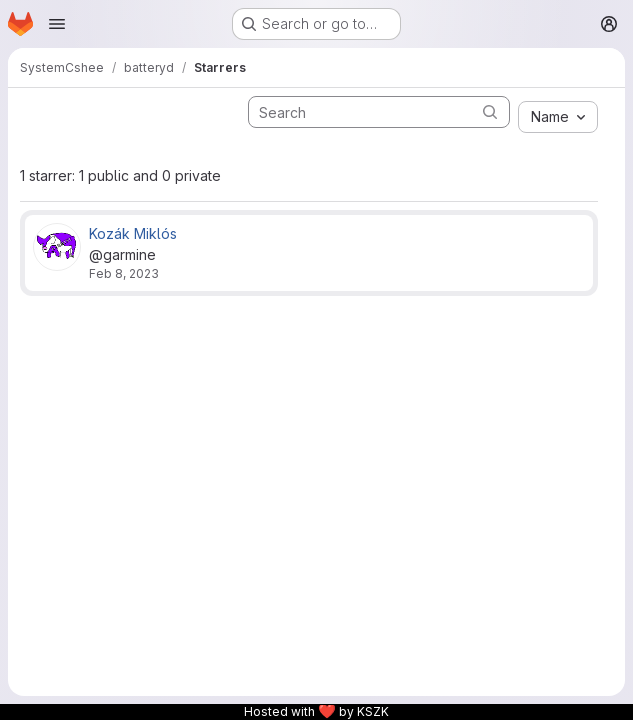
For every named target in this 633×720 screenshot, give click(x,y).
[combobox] (558, 117)
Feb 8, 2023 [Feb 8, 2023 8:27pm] (124, 273)
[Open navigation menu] (57, 24)
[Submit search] (490, 111)
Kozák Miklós (133, 233)
